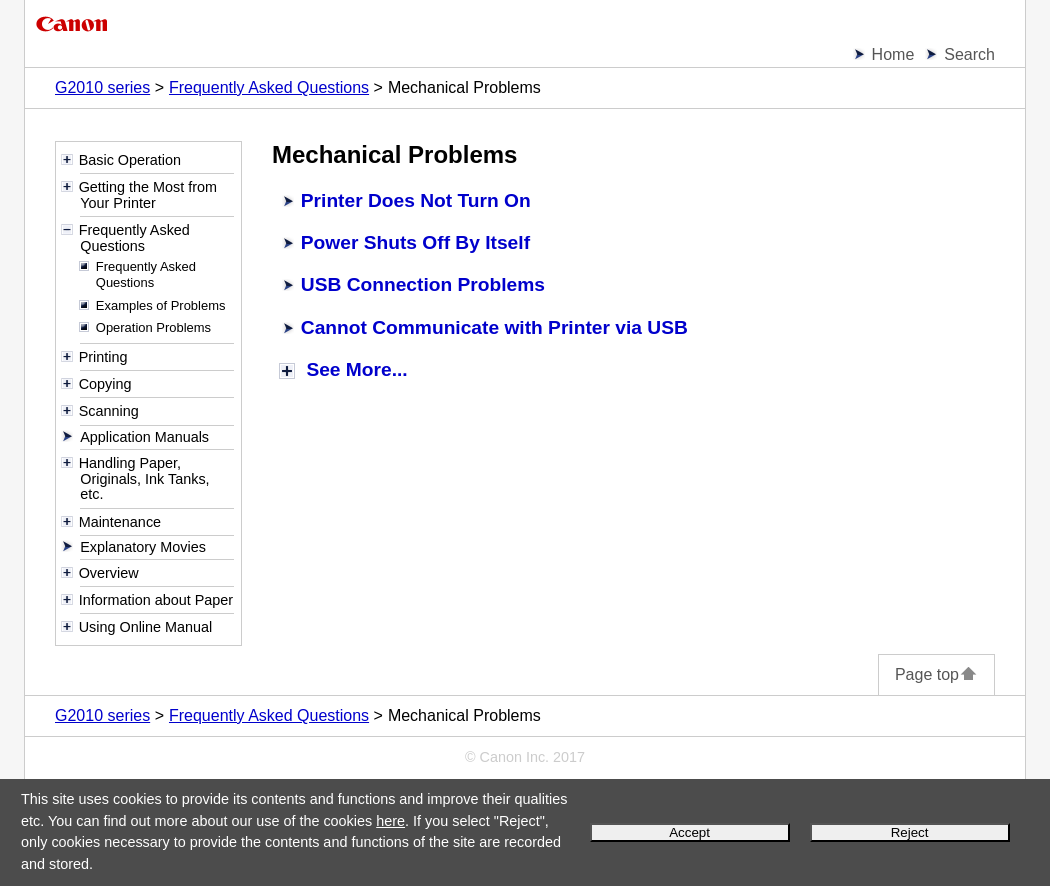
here (390, 821)
